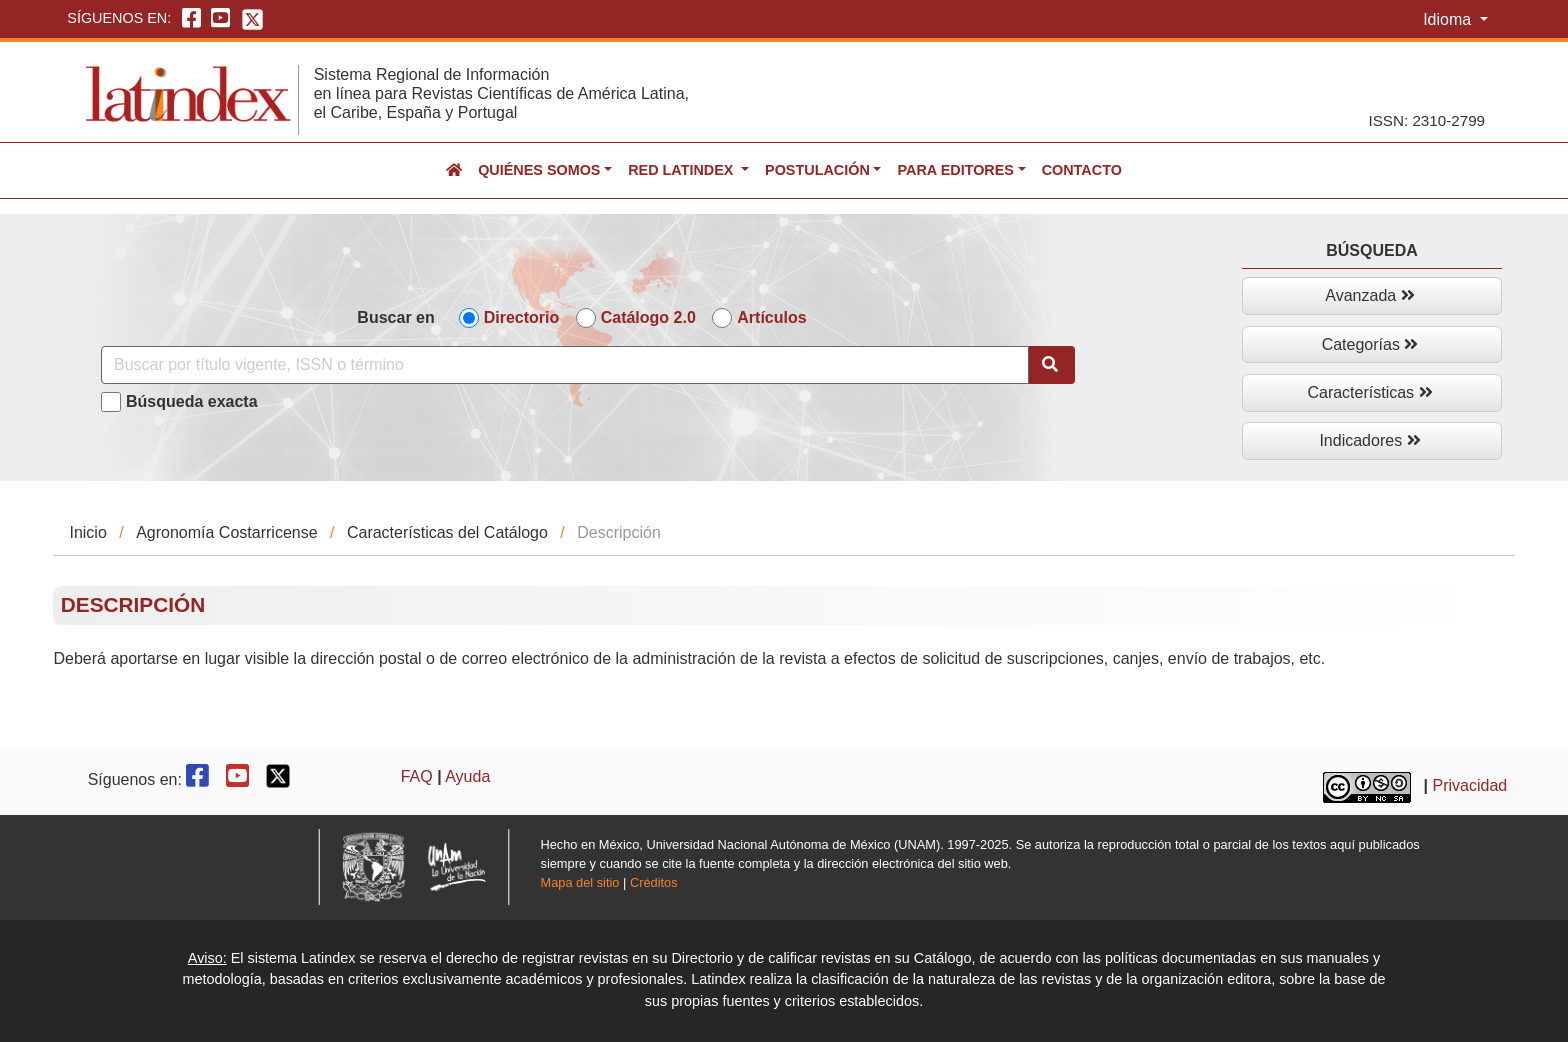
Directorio (522, 317)
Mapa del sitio (580, 882)
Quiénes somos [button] (539, 170)
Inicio (87, 532)
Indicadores (1369, 440)
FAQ (417, 776)
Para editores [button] (955, 170)
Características (1369, 392)
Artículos (771, 317)
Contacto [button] (1082, 170)
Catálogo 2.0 (648, 317)
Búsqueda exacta (192, 401)
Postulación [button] (817, 170)
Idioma (1449, 19)
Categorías (1370, 344)
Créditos (654, 882)
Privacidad (1470, 785)
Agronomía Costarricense (226, 532)
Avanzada (1369, 295)
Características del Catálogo (447, 532)
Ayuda (467, 776)
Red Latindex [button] (682, 170)
